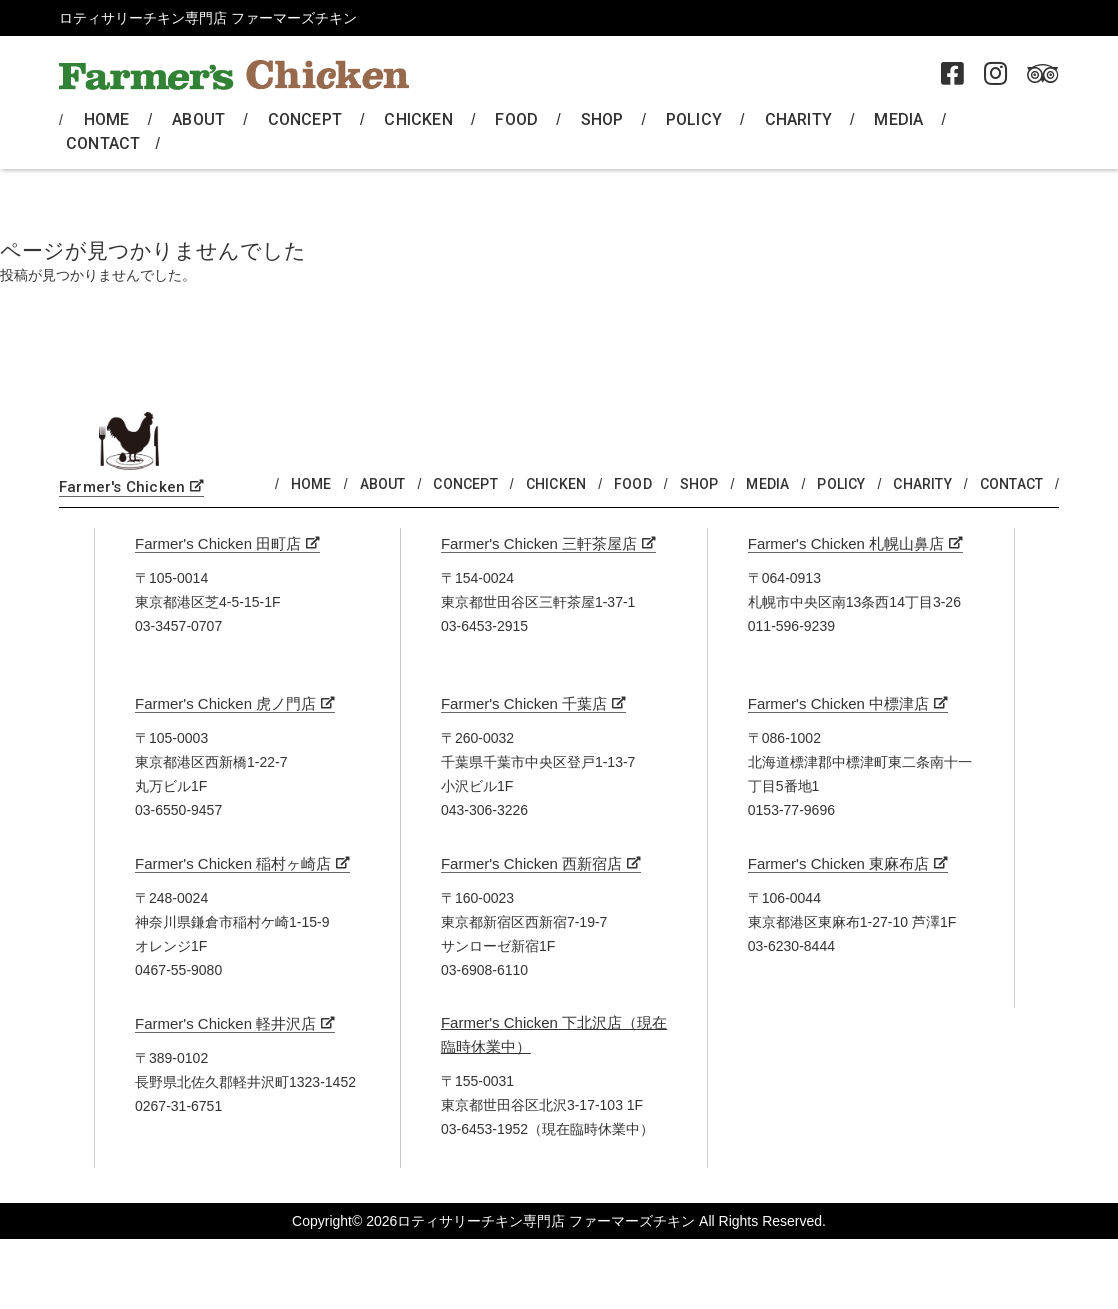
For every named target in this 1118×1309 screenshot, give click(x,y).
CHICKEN (418, 119)
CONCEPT (305, 119)
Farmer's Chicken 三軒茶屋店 (539, 543)
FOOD (516, 119)
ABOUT (198, 119)
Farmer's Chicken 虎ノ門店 (225, 703)
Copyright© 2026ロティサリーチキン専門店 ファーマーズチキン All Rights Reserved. (559, 1221)
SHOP (602, 119)
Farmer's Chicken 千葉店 (524, 703)
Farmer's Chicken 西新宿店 (531, 863)
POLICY (694, 119)
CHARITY (798, 119)
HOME (107, 119)
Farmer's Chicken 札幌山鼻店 (846, 543)
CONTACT (103, 143)
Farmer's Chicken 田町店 (218, 543)
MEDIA (898, 119)
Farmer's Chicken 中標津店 (838, 703)
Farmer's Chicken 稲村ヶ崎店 (233, 863)
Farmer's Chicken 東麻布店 (838, 863)
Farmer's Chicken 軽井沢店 (225, 1023)
